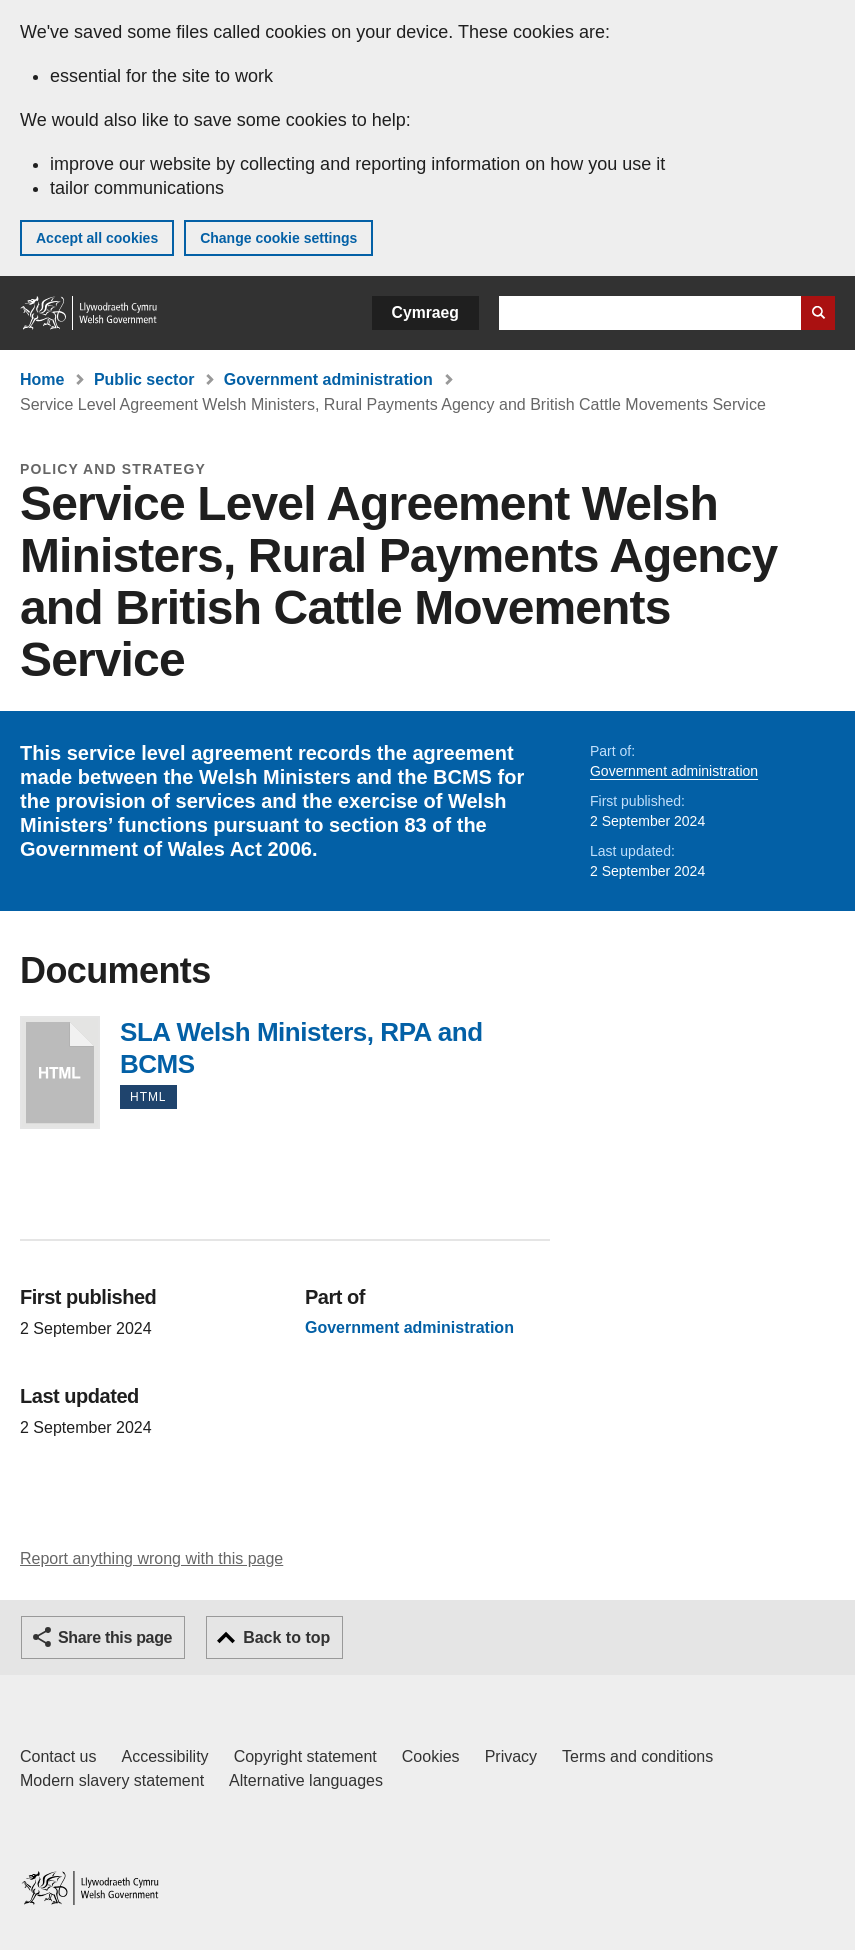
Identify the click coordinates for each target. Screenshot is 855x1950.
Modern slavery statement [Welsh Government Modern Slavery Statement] (112, 1780)
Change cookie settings (278, 238)
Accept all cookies (97, 238)
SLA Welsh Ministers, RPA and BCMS (60, 1072)
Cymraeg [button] (425, 312)
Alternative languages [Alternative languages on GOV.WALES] (306, 1780)
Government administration (328, 379)
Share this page (115, 1637)
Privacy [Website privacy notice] (511, 1756)
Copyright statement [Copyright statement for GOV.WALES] (305, 1756)
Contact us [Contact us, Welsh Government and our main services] (58, 1756)
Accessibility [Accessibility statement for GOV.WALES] (164, 1756)
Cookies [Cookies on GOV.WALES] (431, 1756)
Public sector (144, 379)
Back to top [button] (286, 1637)
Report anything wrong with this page (151, 1558)
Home (42, 379)
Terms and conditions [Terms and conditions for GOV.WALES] (637, 1756)
